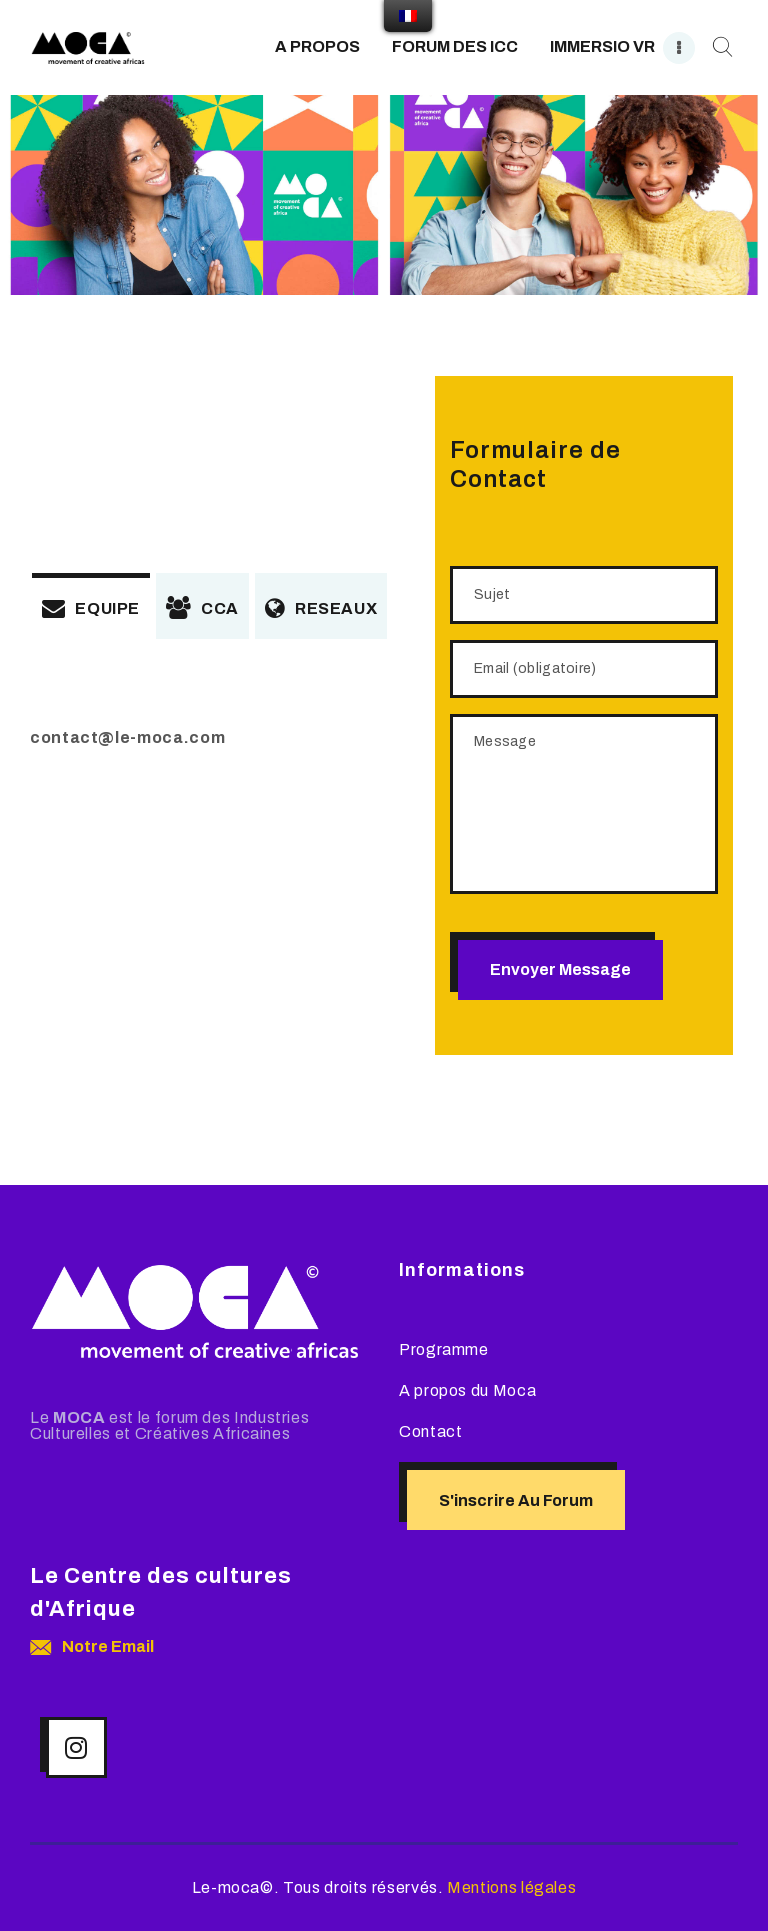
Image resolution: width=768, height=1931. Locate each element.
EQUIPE (91, 608)
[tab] (91, 606)
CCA (202, 608)
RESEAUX (321, 608)
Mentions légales (511, 1887)
